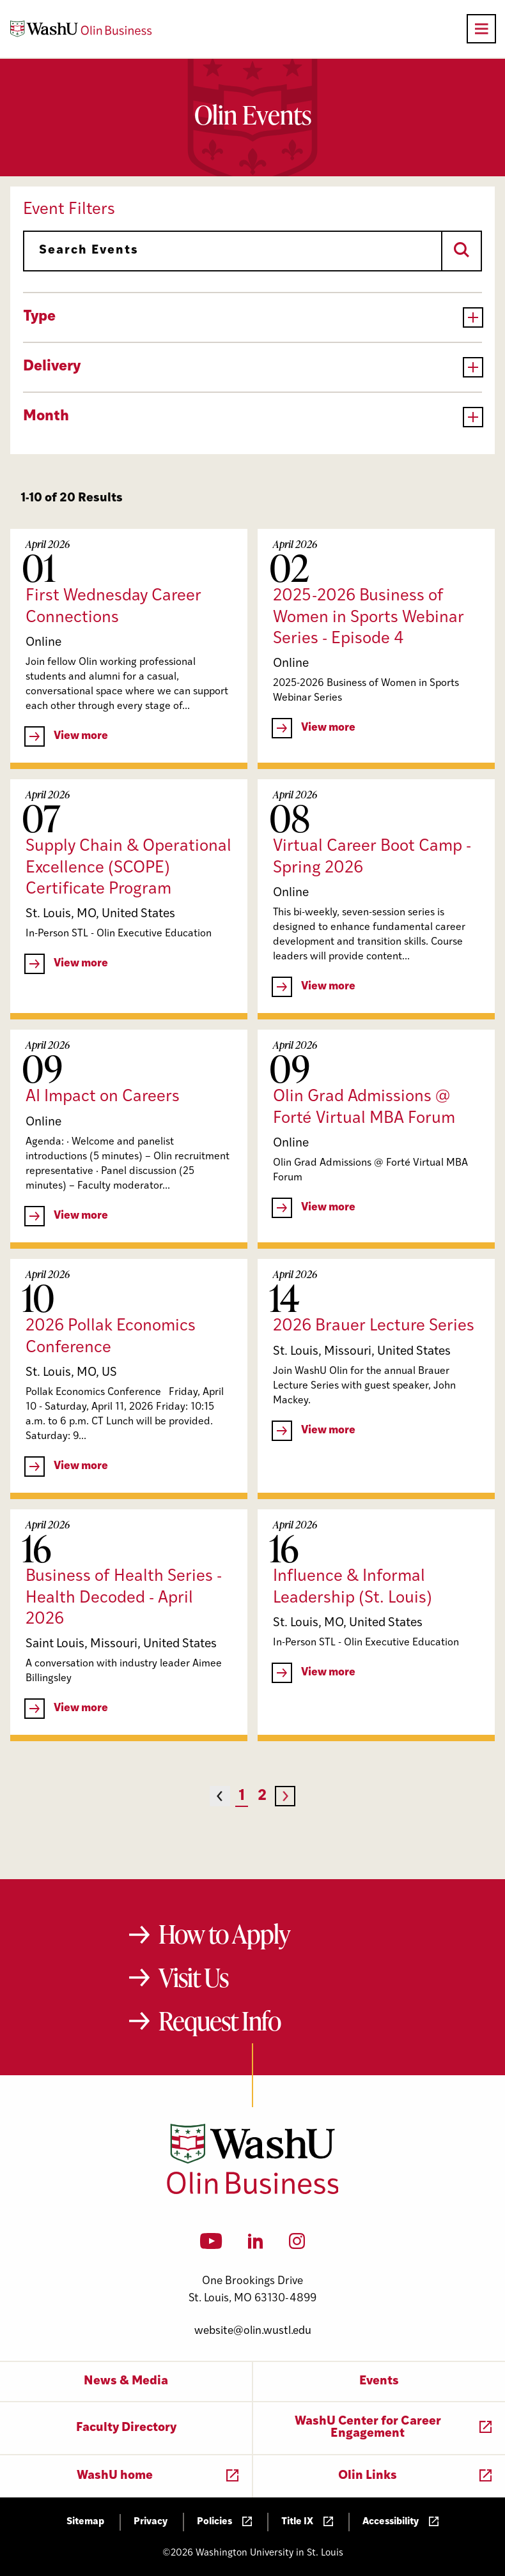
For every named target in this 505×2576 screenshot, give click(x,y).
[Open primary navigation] (481, 28)
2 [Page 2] (262, 1796)
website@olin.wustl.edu (252, 2331)
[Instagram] (297, 2245)
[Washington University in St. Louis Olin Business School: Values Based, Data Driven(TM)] (253, 2191)
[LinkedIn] (255, 2245)
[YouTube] (211, 2245)
